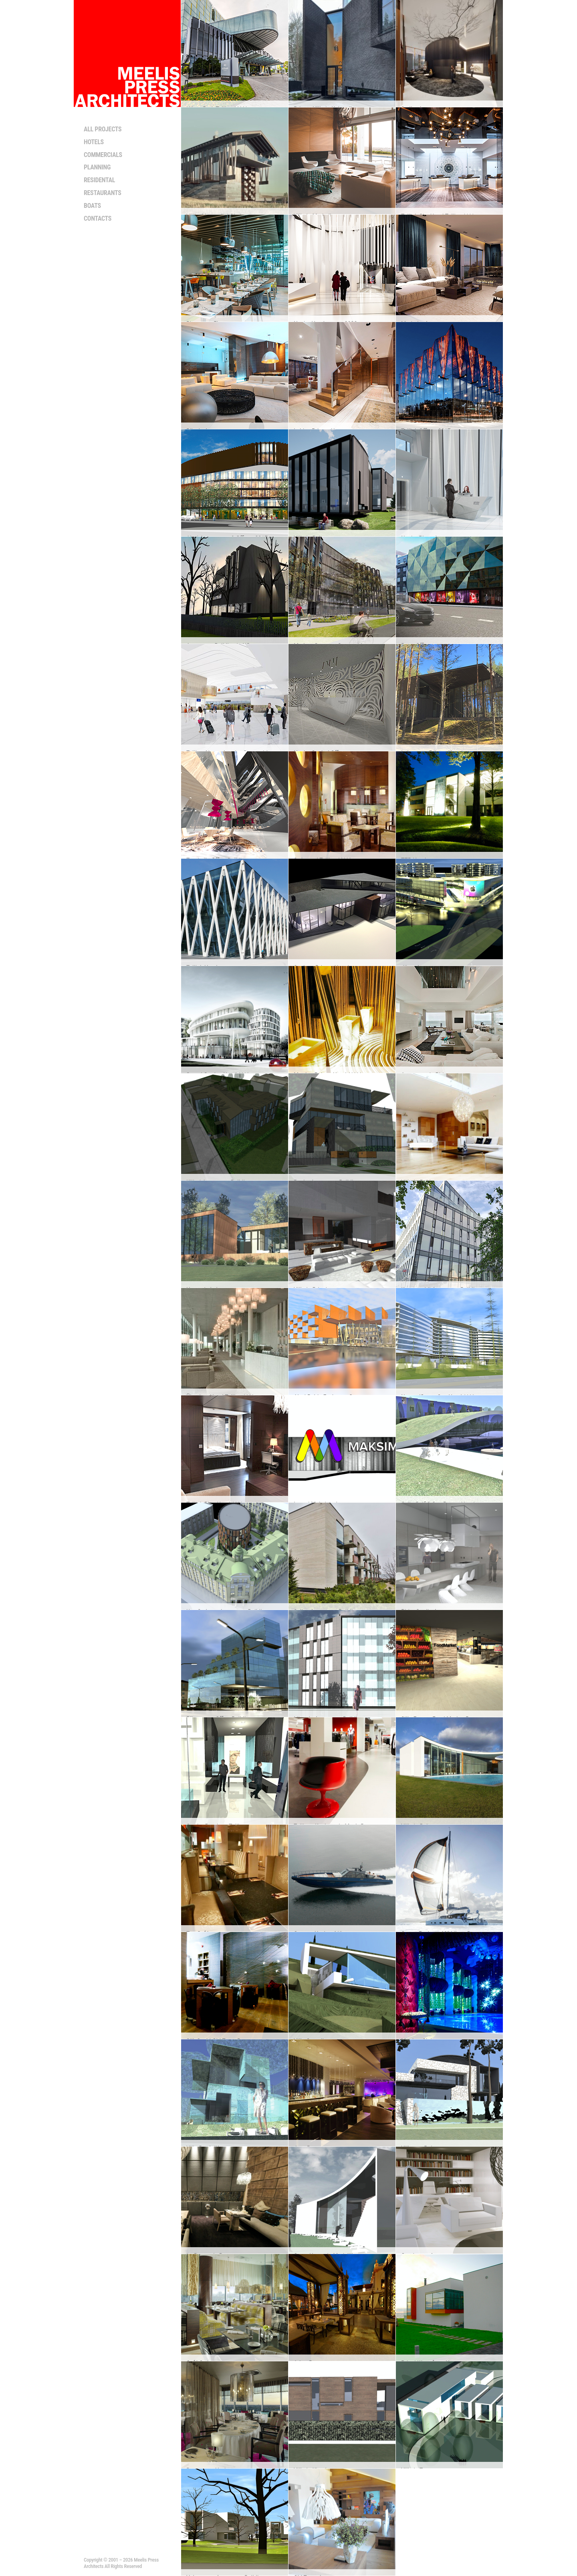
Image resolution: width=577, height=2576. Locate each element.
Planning (97, 167)
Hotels (94, 142)
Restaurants (102, 193)
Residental (99, 180)
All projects (102, 129)
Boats (92, 205)
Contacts (97, 218)
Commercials (103, 155)
